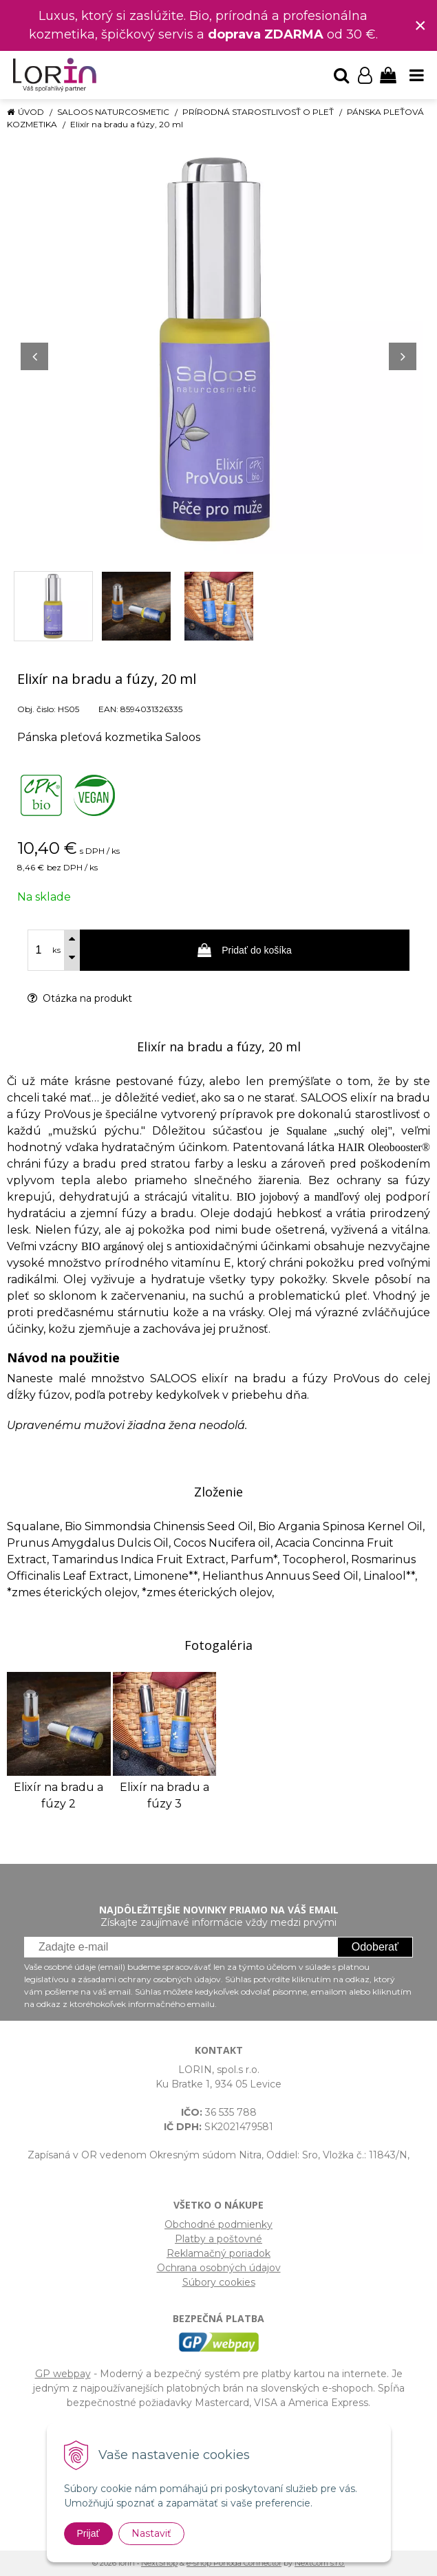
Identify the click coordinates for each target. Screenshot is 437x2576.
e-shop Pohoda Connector (233, 2563)
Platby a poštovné (218, 2239)
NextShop (159, 2563)
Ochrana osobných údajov (219, 2268)
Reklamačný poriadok (218, 2253)
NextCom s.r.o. (320, 2563)
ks (56, 950)
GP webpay (63, 2374)
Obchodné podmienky (218, 2224)
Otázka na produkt (80, 998)
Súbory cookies (218, 2282)
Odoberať (375, 1947)
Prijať (88, 2533)
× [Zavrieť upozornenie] (420, 25)
